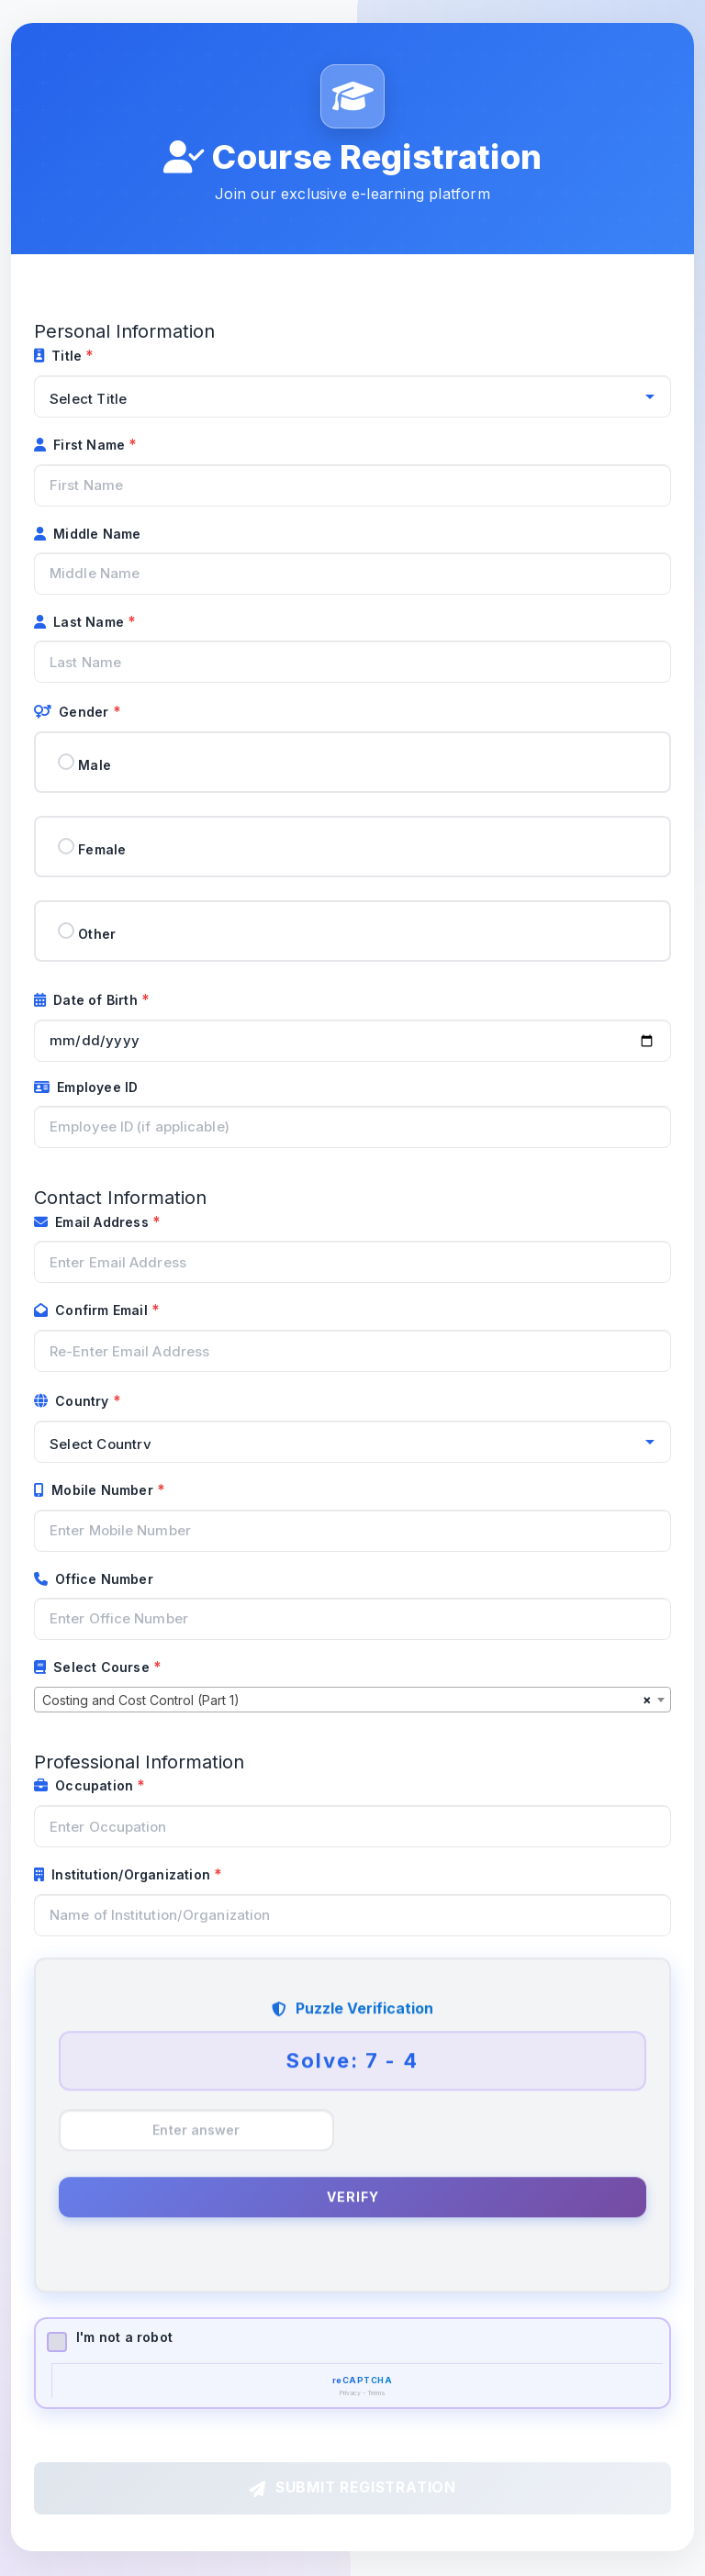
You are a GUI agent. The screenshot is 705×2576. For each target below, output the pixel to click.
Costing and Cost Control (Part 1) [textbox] (141, 1700)
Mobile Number (95, 1490)
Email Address (93, 1222)
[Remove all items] (647, 1700)
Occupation (85, 1786)
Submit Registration (352, 2489)
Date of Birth (87, 1000)
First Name (81, 444)
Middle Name (87, 533)
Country (73, 1401)
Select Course (93, 1667)
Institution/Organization (124, 1874)
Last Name (81, 622)
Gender (73, 712)
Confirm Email (92, 1311)
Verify (353, 2197)
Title (59, 355)
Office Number (93, 1579)
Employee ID (86, 1087)
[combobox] (352, 1699)
